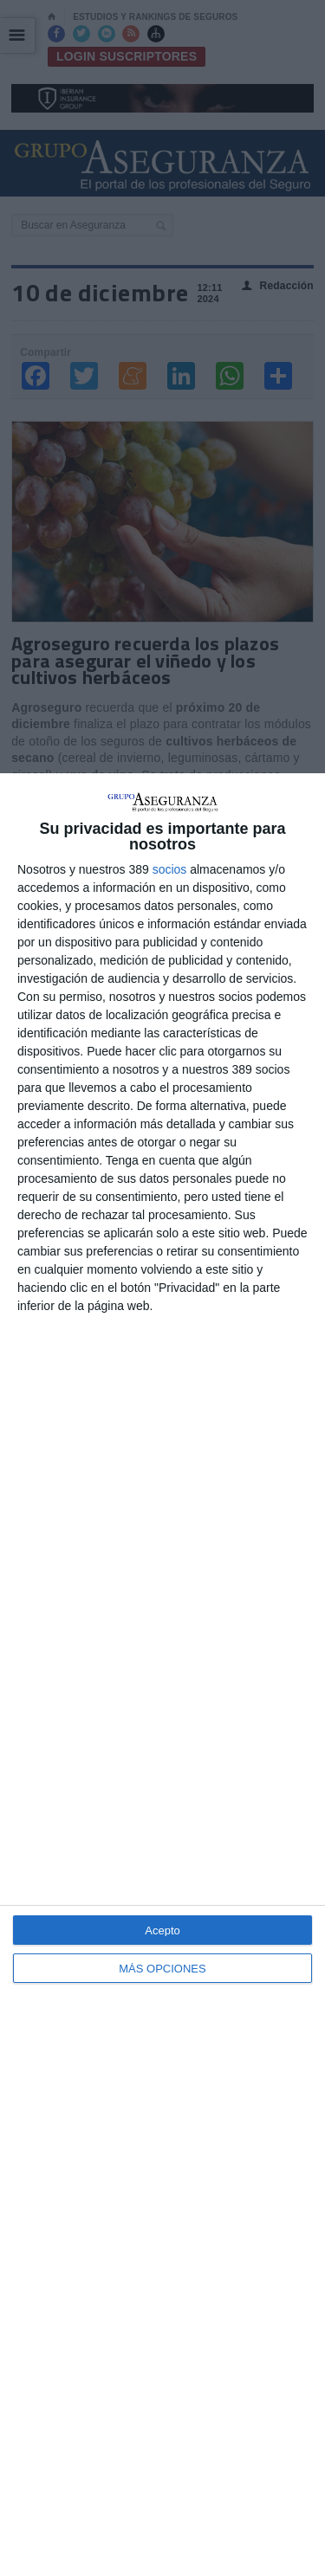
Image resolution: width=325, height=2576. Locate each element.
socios (170, 869)
